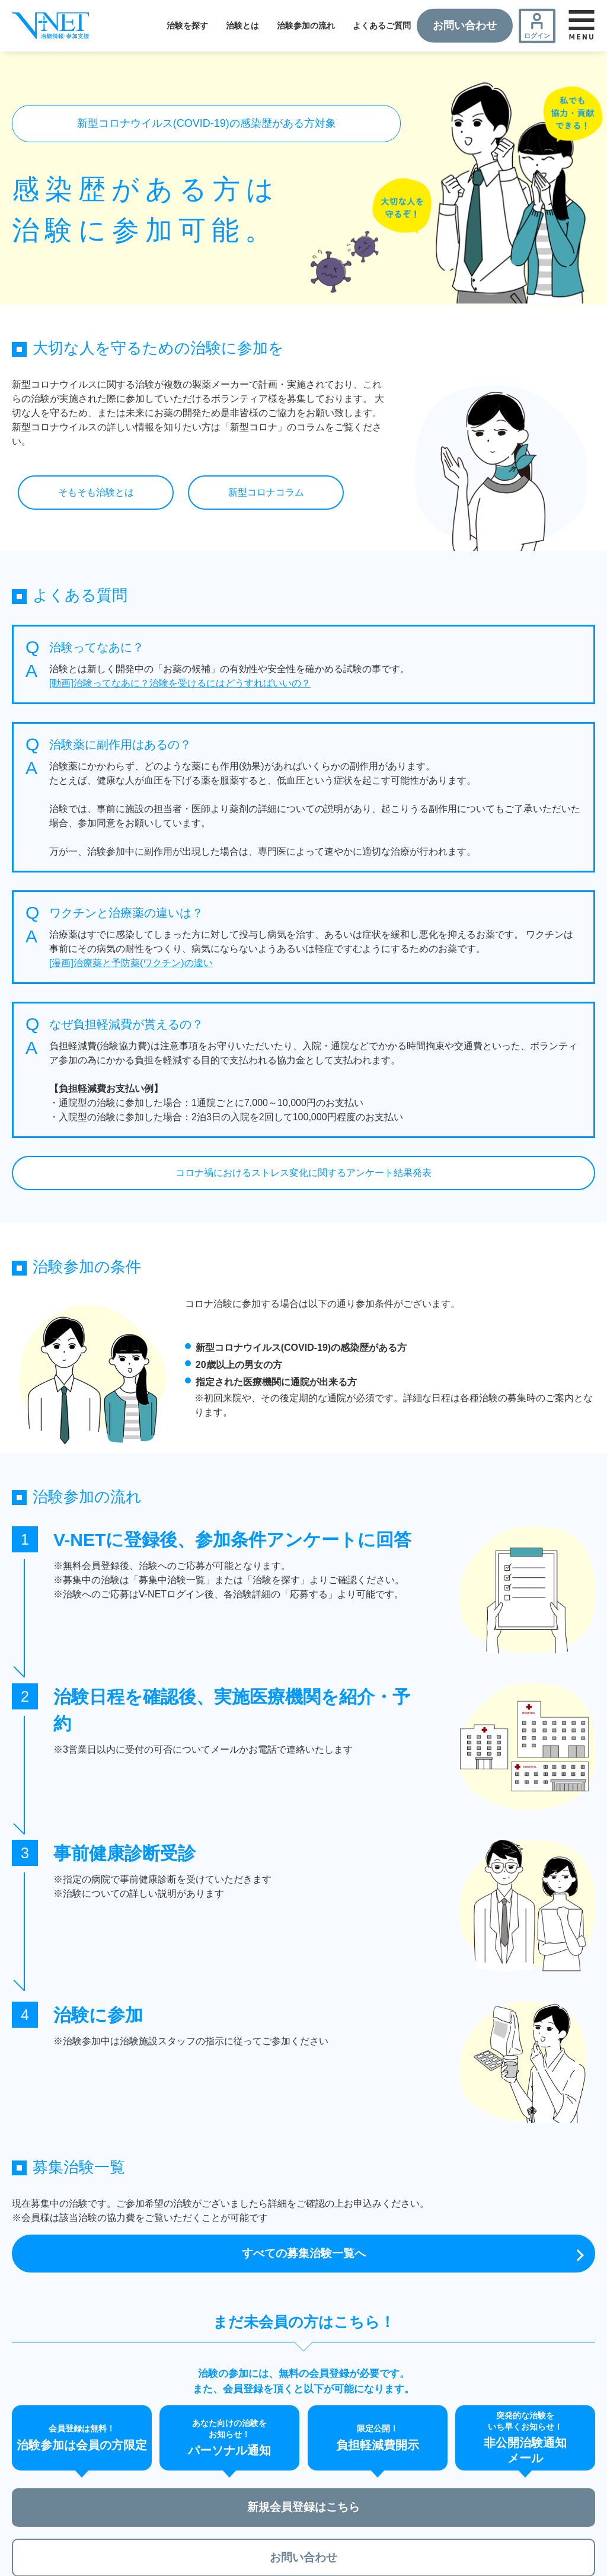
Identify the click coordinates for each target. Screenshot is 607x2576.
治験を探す (187, 25)
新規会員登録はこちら (303, 2509)
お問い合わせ (465, 25)
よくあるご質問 (382, 25)
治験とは (242, 25)
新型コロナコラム (266, 492)
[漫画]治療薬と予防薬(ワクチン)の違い (131, 963)
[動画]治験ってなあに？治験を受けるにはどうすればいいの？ (180, 683)
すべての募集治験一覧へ (303, 2254)
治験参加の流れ (306, 25)
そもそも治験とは (96, 492)
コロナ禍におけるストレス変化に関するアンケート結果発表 (303, 1173)
